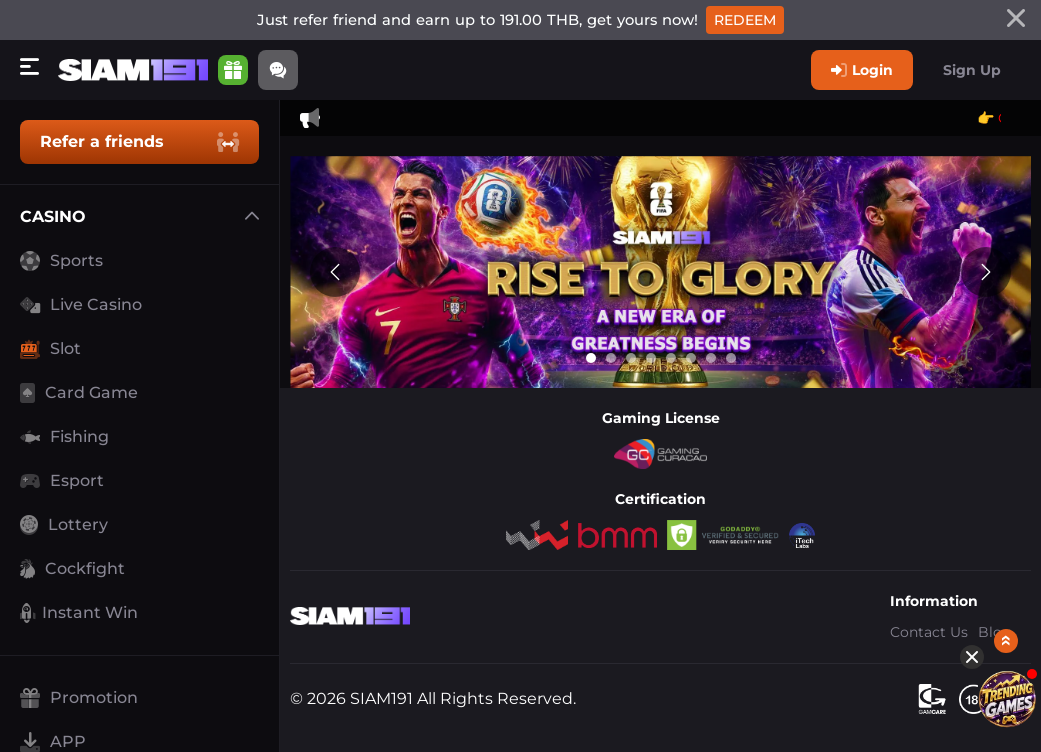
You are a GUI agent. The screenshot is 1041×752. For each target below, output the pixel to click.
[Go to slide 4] (651, 358)
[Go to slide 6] (691, 358)
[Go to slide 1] (591, 358)
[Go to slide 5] (671, 358)
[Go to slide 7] (711, 358)
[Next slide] (986, 272)
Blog (995, 632)
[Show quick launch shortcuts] (993, 484)
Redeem (745, 20)
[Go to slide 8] (731, 358)
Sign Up (972, 70)
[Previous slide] (335, 272)
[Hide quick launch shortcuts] (959, 500)
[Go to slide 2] (611, 358)
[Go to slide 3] (631, 358)
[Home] (135, 70)
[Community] (280, 70)
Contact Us (929, 632)
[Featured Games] (994, 542)
